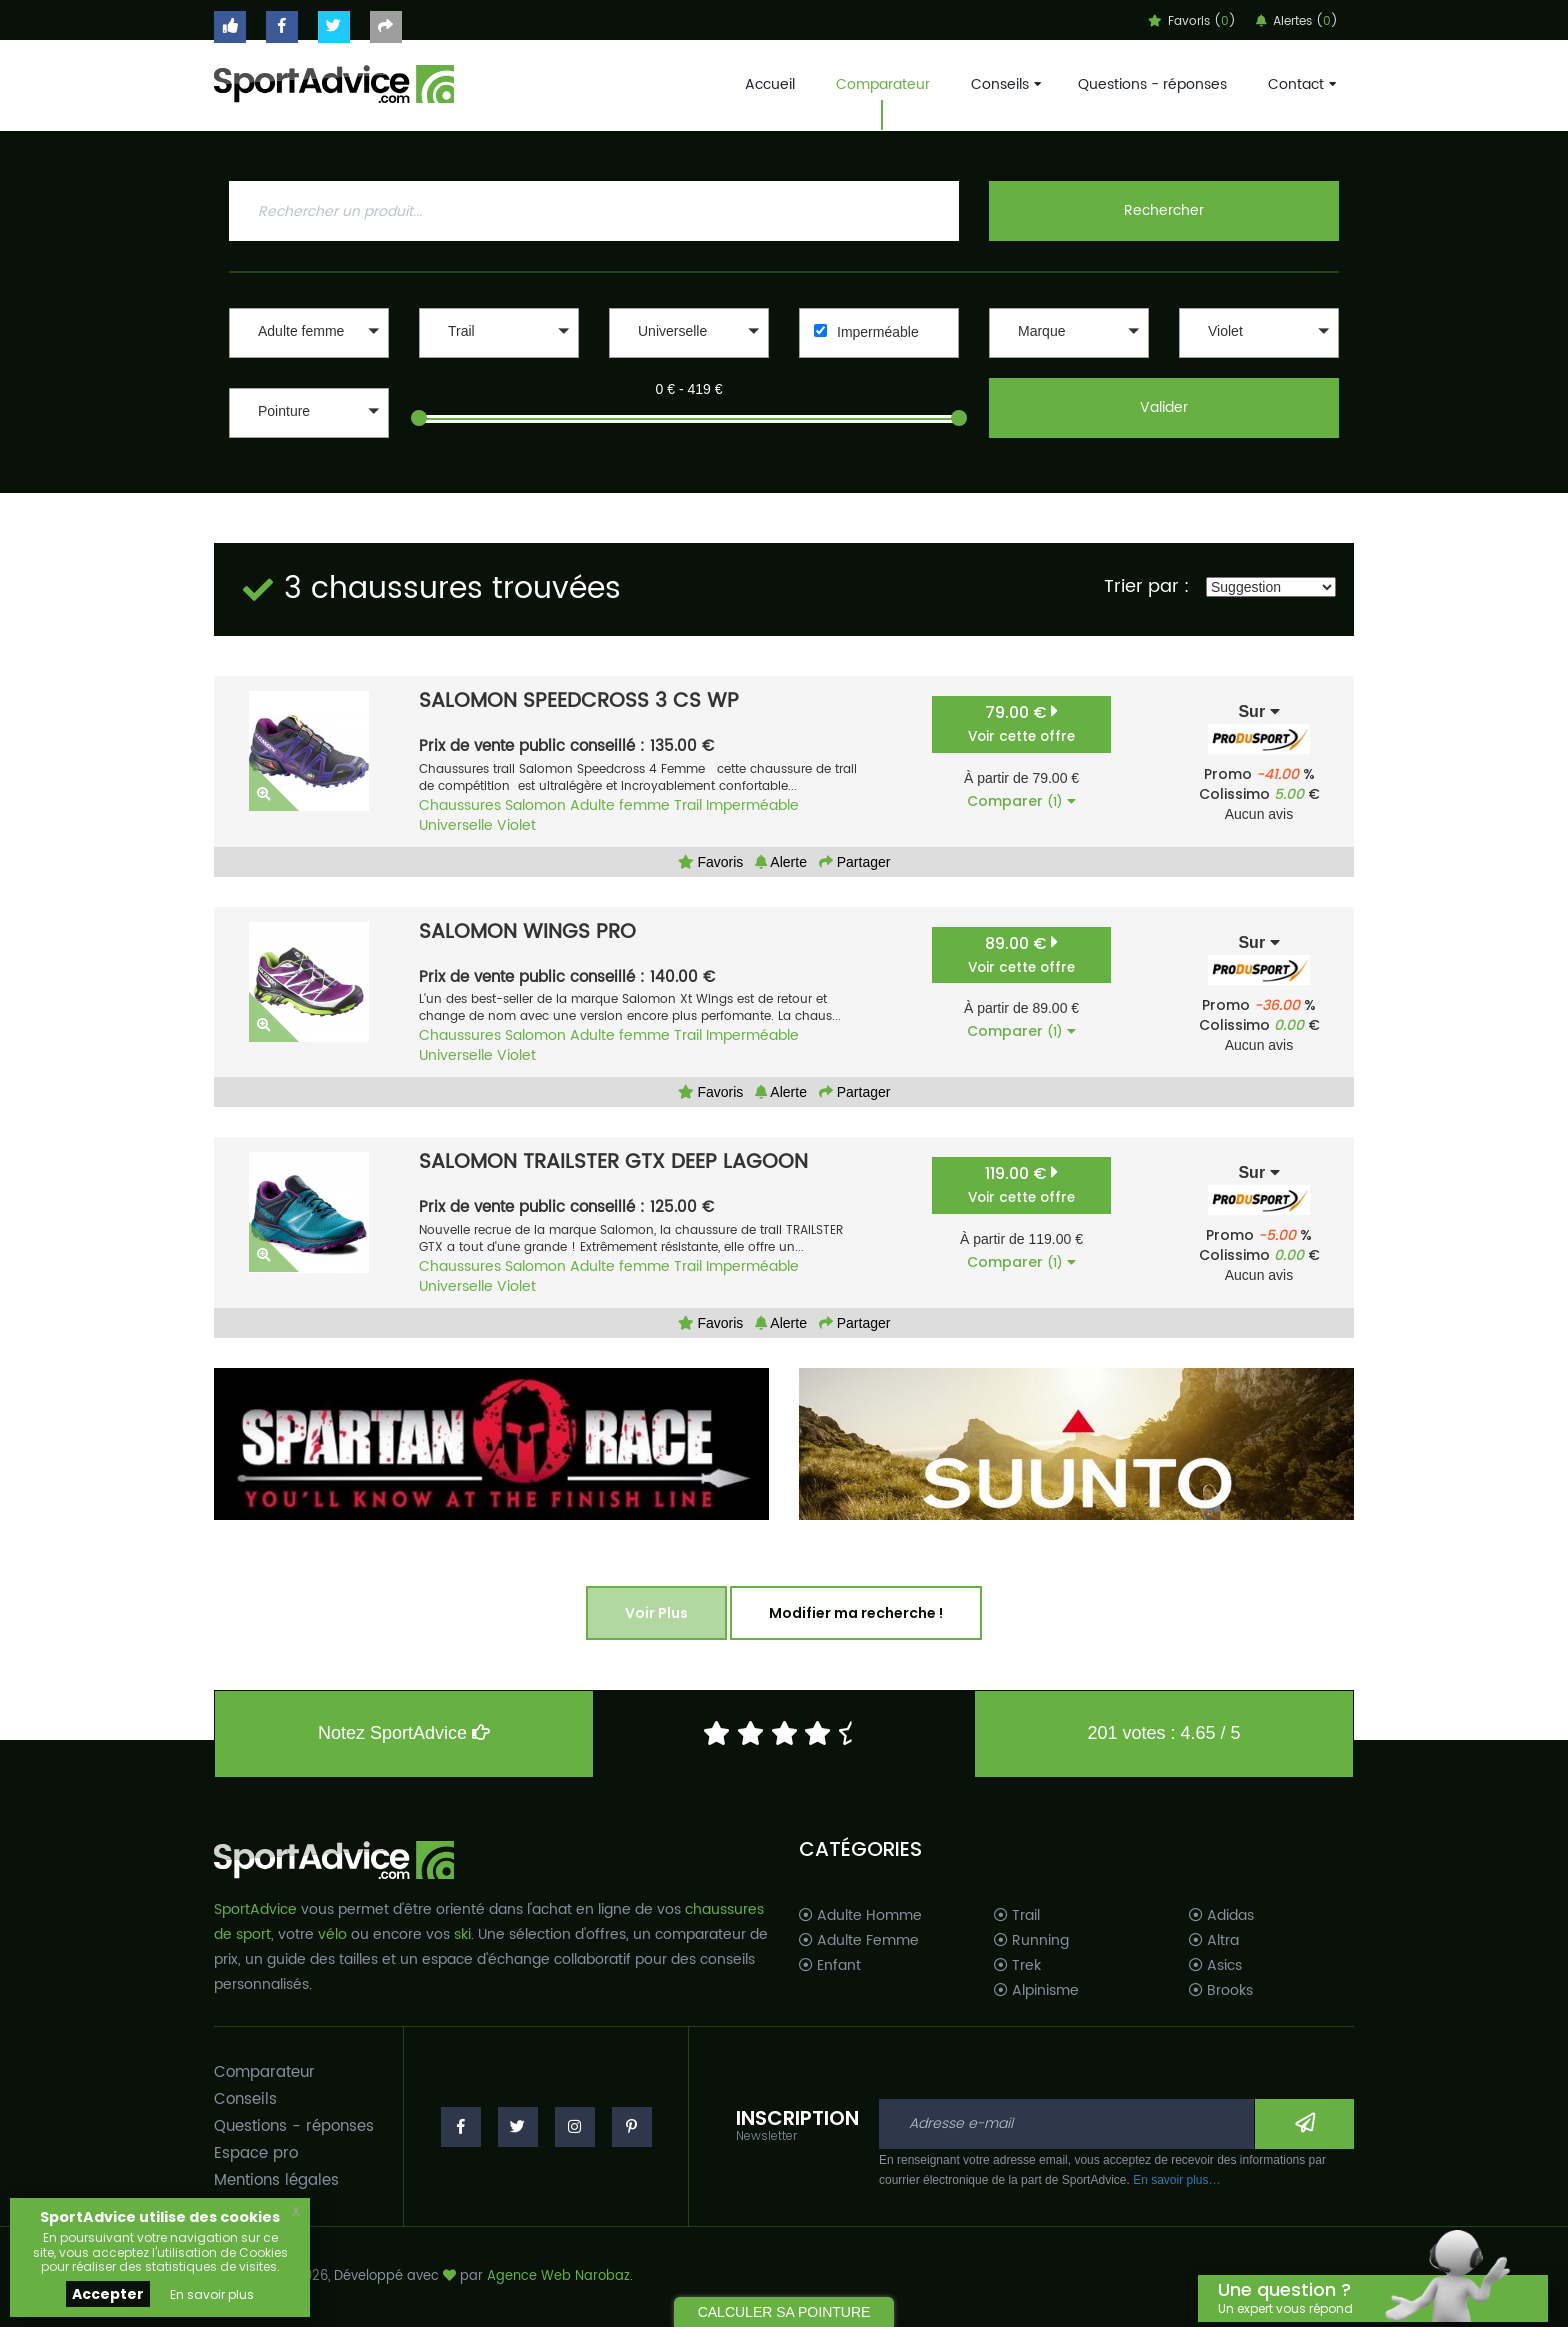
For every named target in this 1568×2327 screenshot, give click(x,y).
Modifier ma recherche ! (856, 1613)
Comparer (1021, 801)
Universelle (456, 825)
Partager (855, 862)
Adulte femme (620, 805)
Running (1031, 1941)
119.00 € (1021, 1184)
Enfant (830, 1966)
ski (462, 1934)
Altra (1214, 1941)
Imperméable (878, 332)
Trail (688, 805)
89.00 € (1021, 954)
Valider (1164, 407)
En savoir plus (212, 2294)
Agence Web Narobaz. (560, 2276)
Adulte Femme (859, 1941)
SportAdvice (255, 1909)
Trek (1017, 1966)
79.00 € (1021, 723)
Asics (1215, 1966)
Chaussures (460, 805)
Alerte (781, 862)
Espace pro (256, 2153)
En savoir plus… (1176, 2180)
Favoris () (1192, 21)
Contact (1300, 84)
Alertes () (1297, 21)
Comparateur (883, 84)
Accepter (108, 2294)
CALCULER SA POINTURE (784, 2312)
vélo (332, 1934)
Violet (516, 825)
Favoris (711, 862)
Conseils (1004, 84)
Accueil (770, 84)
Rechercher (1164, 210)
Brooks (1221, 1991)
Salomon (535, 805)
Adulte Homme (860, 1916)
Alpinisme (1036, 1991)
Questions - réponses (1152, 84)
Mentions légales (276, 2180)
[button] (309, 333)
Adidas (1221, 1916)
